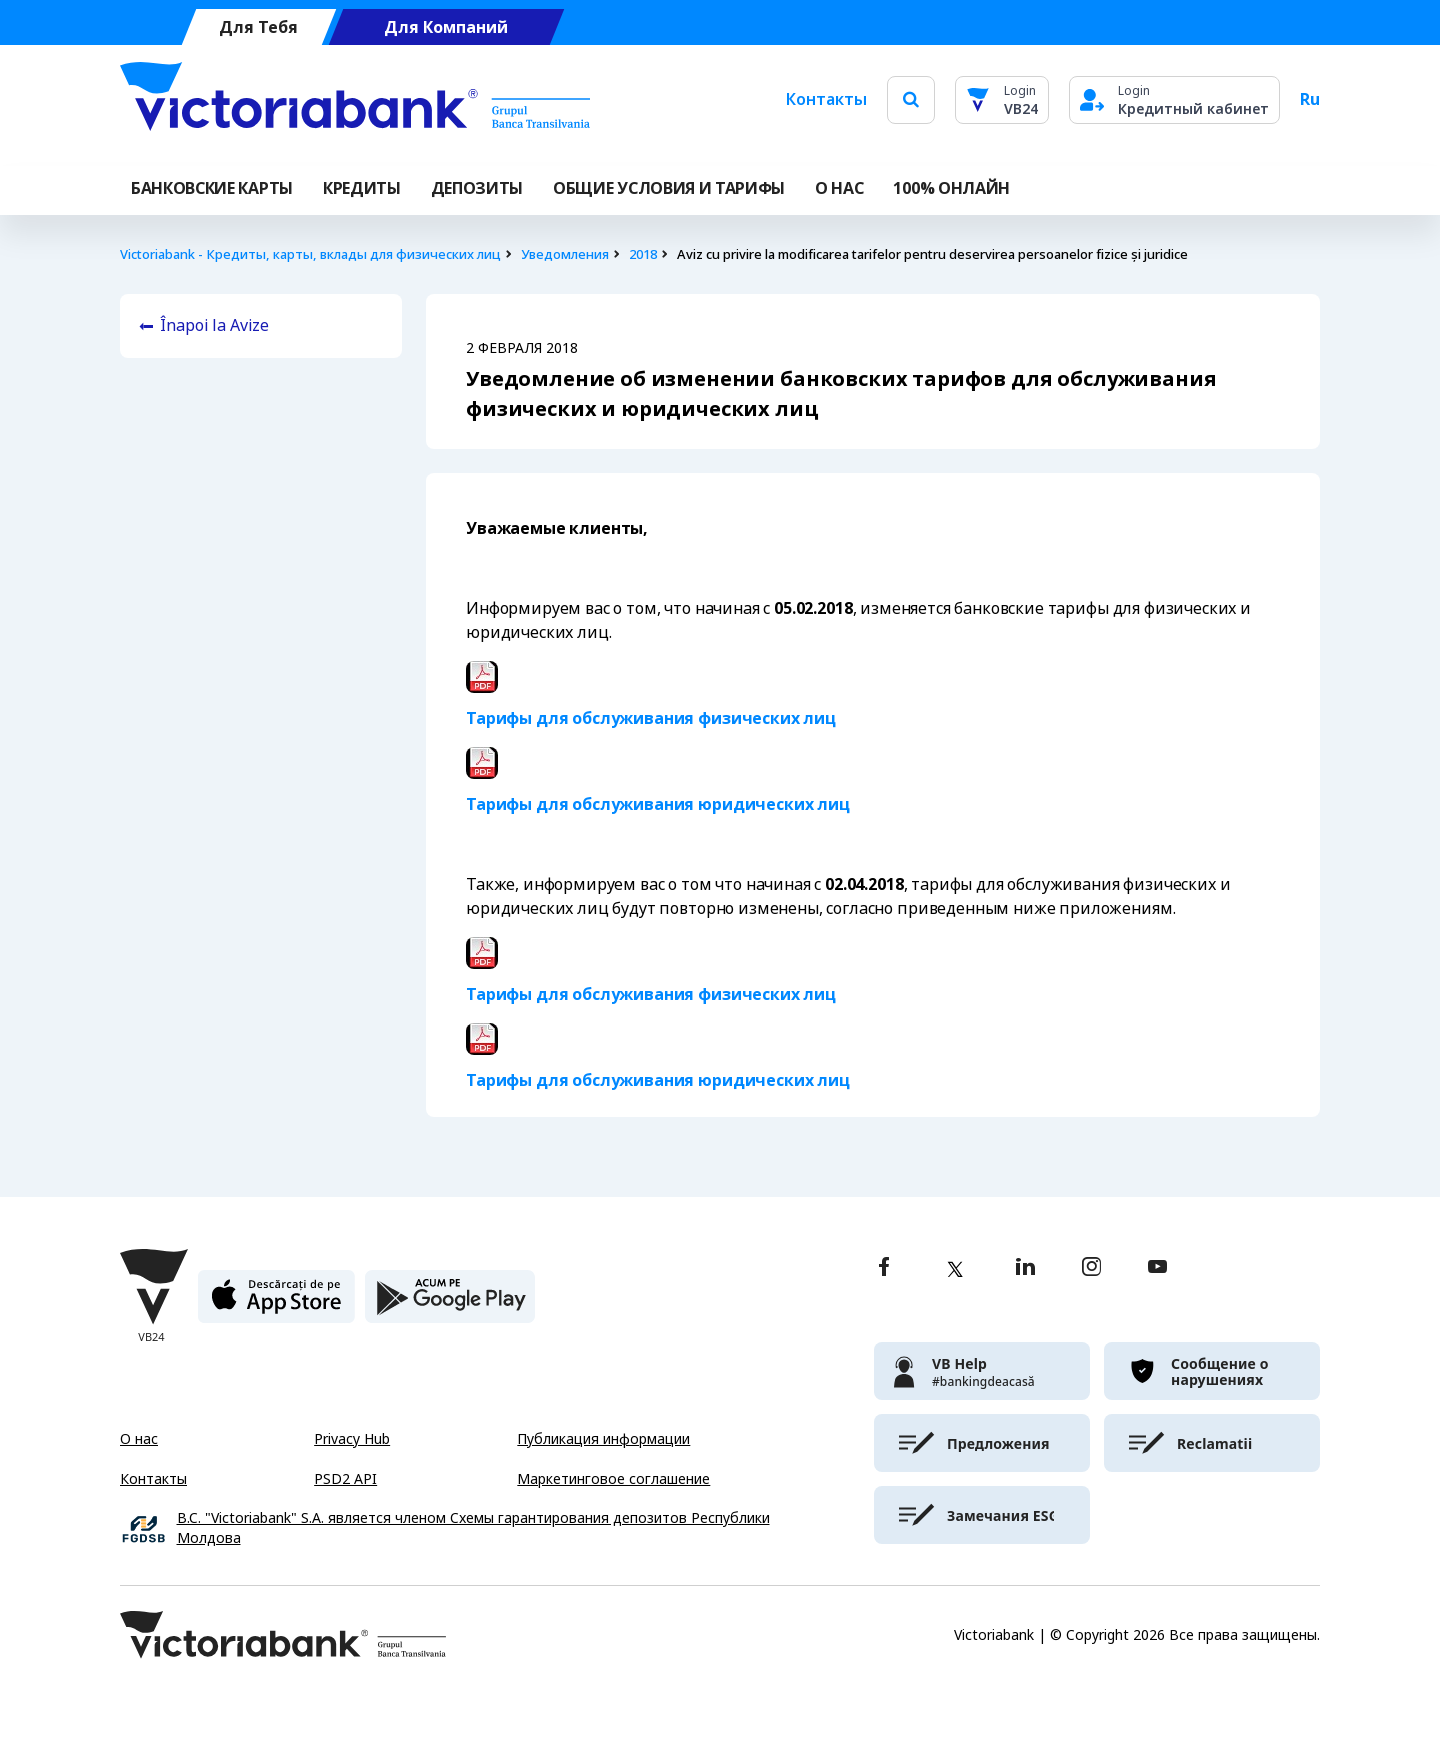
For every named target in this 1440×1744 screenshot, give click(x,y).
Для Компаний (446, 27)
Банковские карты (212, 188)
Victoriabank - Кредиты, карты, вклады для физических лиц (310, 254)
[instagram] (1091, 1268)
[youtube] (1157, 1268)
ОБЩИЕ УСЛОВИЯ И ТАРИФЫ (669, 188)
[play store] (450, 1304)
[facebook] (884, 1268)
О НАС (839, 188)
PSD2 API (345, 1479)
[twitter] (955, 1269)
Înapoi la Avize (214, 325)
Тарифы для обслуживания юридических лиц (658, 804)
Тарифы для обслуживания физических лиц (651, 718)
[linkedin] (1025, 1268)
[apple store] (276, 1304)
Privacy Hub (352, 1439)
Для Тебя (258, 27)
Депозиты (477, 188)
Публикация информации (603, 1439)
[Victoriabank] (355, 100)
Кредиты (362, 188)
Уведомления (565, 254)
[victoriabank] (982, 1371)
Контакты (826, 99)
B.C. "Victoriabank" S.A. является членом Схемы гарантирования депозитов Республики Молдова (473, 1528)
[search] (911, 99)
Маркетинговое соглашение (613, 1479)
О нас (139, 1439)
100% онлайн (951, 188)
